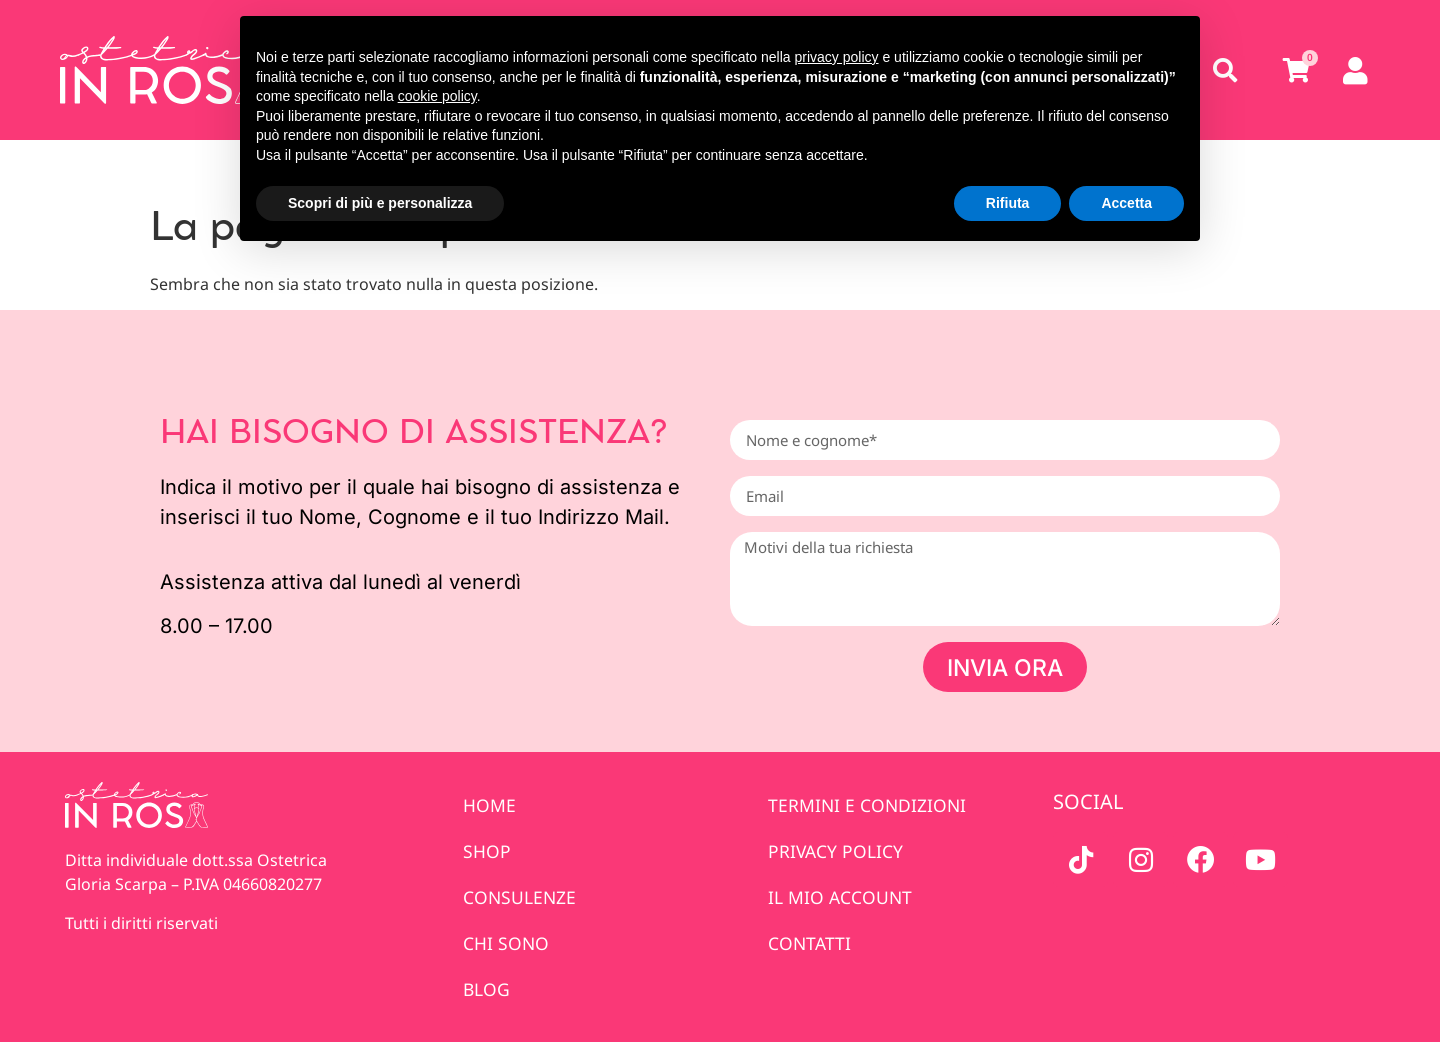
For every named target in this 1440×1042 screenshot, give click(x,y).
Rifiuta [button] (1008, 203)
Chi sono (506, 943)
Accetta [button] (1126, 203)
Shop (487, 851)
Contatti (810, 943)
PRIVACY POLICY (836, 851)
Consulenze (520, 897)
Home (489, 805)
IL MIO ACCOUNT (841, 897)
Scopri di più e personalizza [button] (380, 203)
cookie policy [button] (437, 96)
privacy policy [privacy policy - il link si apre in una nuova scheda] (837, 57)
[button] (1225, 70)
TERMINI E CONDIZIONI (868, 805)
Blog (487, 989)
